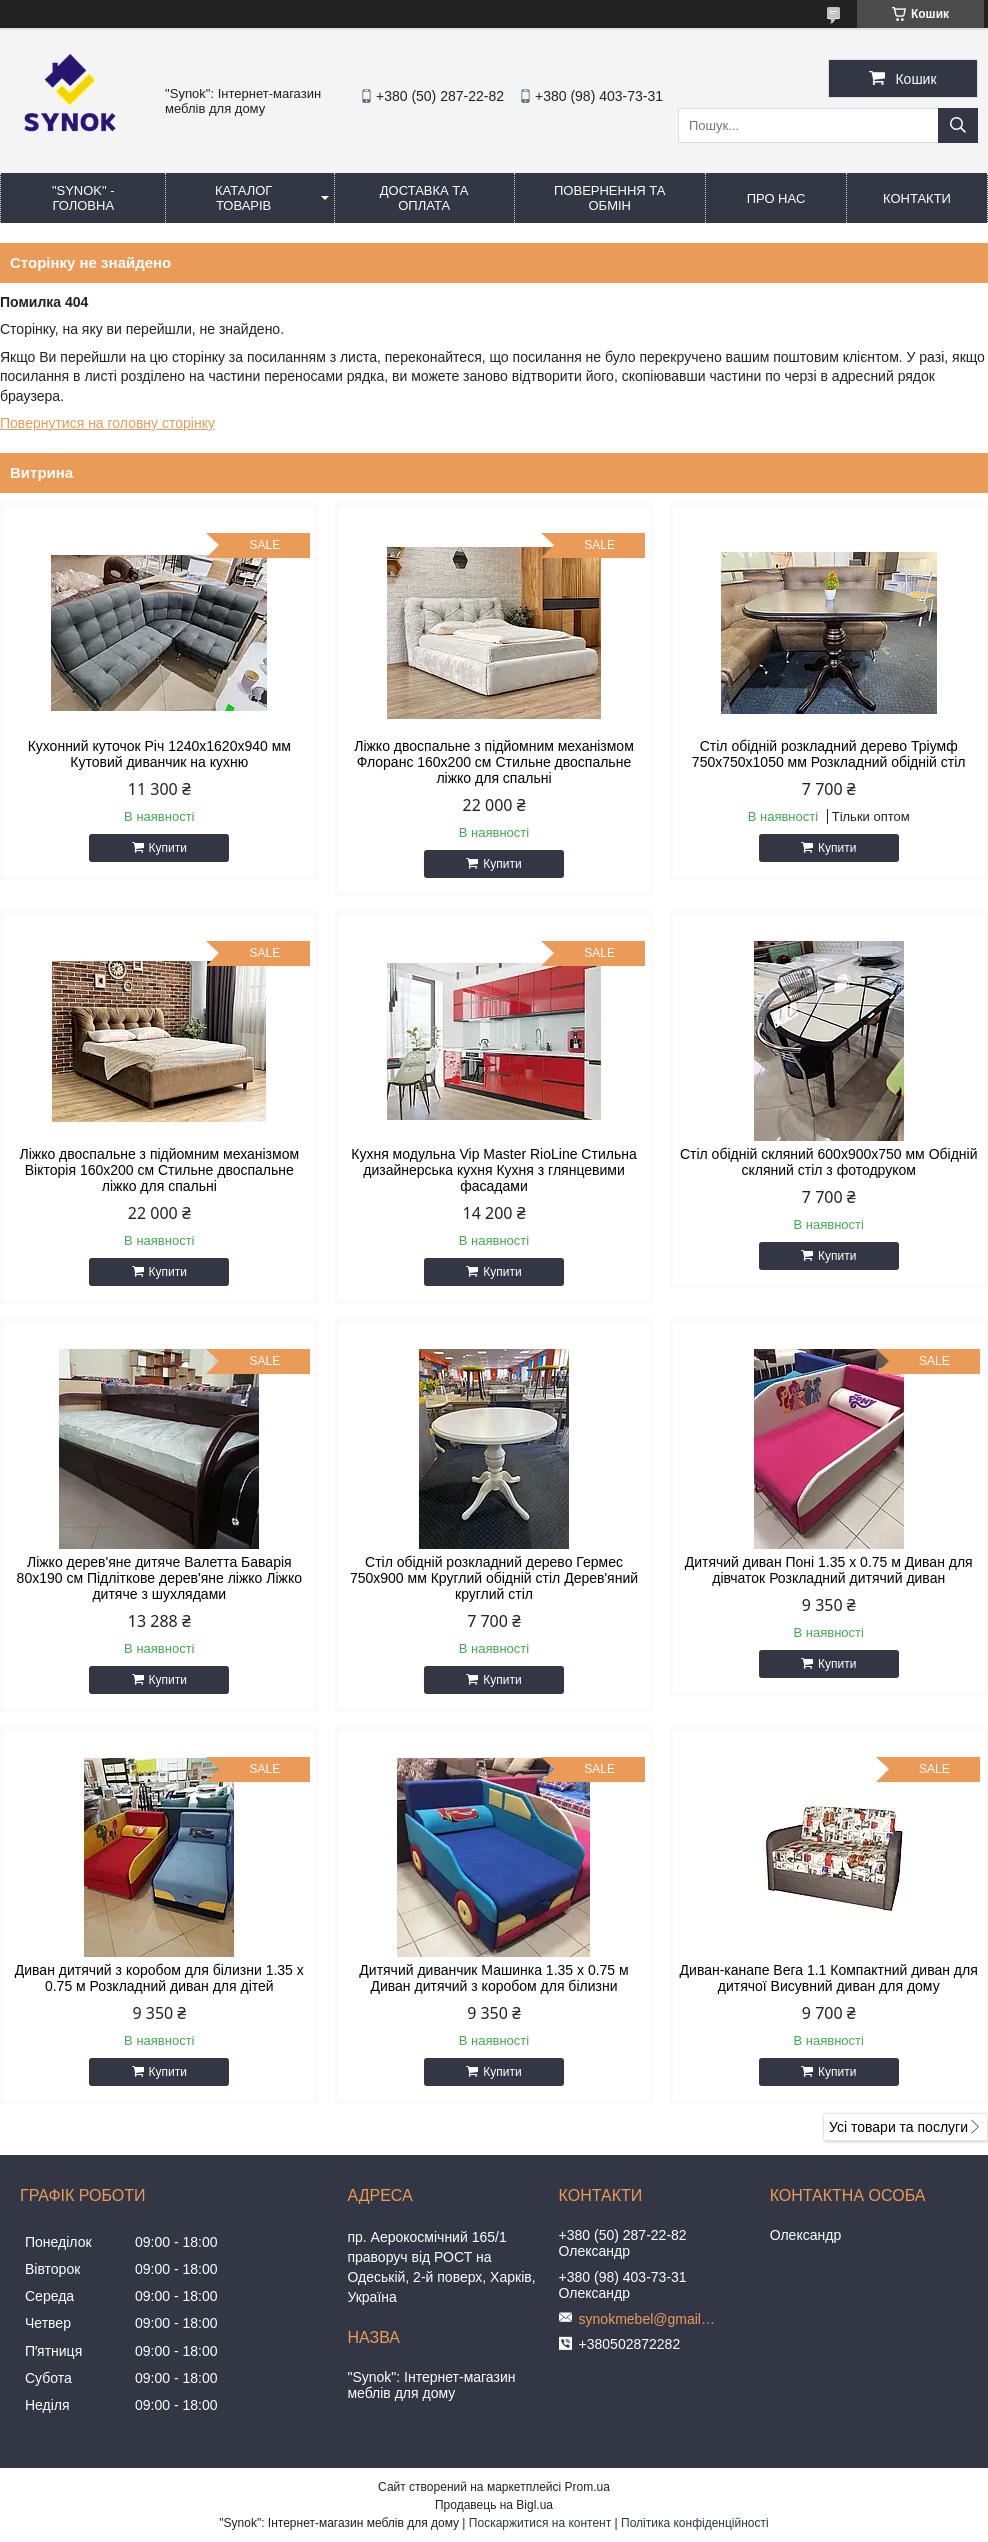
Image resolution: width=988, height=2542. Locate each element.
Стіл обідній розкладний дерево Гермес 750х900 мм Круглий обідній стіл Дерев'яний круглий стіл (494, 1578)
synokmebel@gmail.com (649, 2319)
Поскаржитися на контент (540, 2523)
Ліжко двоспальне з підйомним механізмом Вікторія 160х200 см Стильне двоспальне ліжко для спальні (159, 1170)
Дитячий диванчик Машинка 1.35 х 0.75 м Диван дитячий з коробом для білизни (493, 1978)
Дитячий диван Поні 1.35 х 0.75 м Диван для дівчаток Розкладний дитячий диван (829, 1570)
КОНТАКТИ (917, 198)
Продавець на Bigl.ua (494, 2505)
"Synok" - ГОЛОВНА (83, 198)
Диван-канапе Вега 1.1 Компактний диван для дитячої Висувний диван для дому (829, 1978)
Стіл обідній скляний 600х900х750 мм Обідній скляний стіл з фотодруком (829, 1162)
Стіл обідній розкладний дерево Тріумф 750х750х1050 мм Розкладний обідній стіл (829, 754)
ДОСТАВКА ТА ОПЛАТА (424, 198)
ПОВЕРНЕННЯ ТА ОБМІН (609, 198)
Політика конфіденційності (695, 2523)
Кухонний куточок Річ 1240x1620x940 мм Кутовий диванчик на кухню (159, 754)
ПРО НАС (776, 198)
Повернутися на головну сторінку (107, 423)
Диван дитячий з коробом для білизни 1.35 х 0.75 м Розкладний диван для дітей (159, 1978)
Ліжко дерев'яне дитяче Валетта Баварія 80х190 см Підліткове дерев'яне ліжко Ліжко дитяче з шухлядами (159, 1578)
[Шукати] (958, 125)
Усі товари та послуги (898, 2127)
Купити (168, 848)
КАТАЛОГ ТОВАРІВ (243, 198)
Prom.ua (587, 2487)
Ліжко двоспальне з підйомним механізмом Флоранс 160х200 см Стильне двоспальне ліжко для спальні (494, 762)
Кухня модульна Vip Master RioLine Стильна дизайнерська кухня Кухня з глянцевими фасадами (493, 1170)
